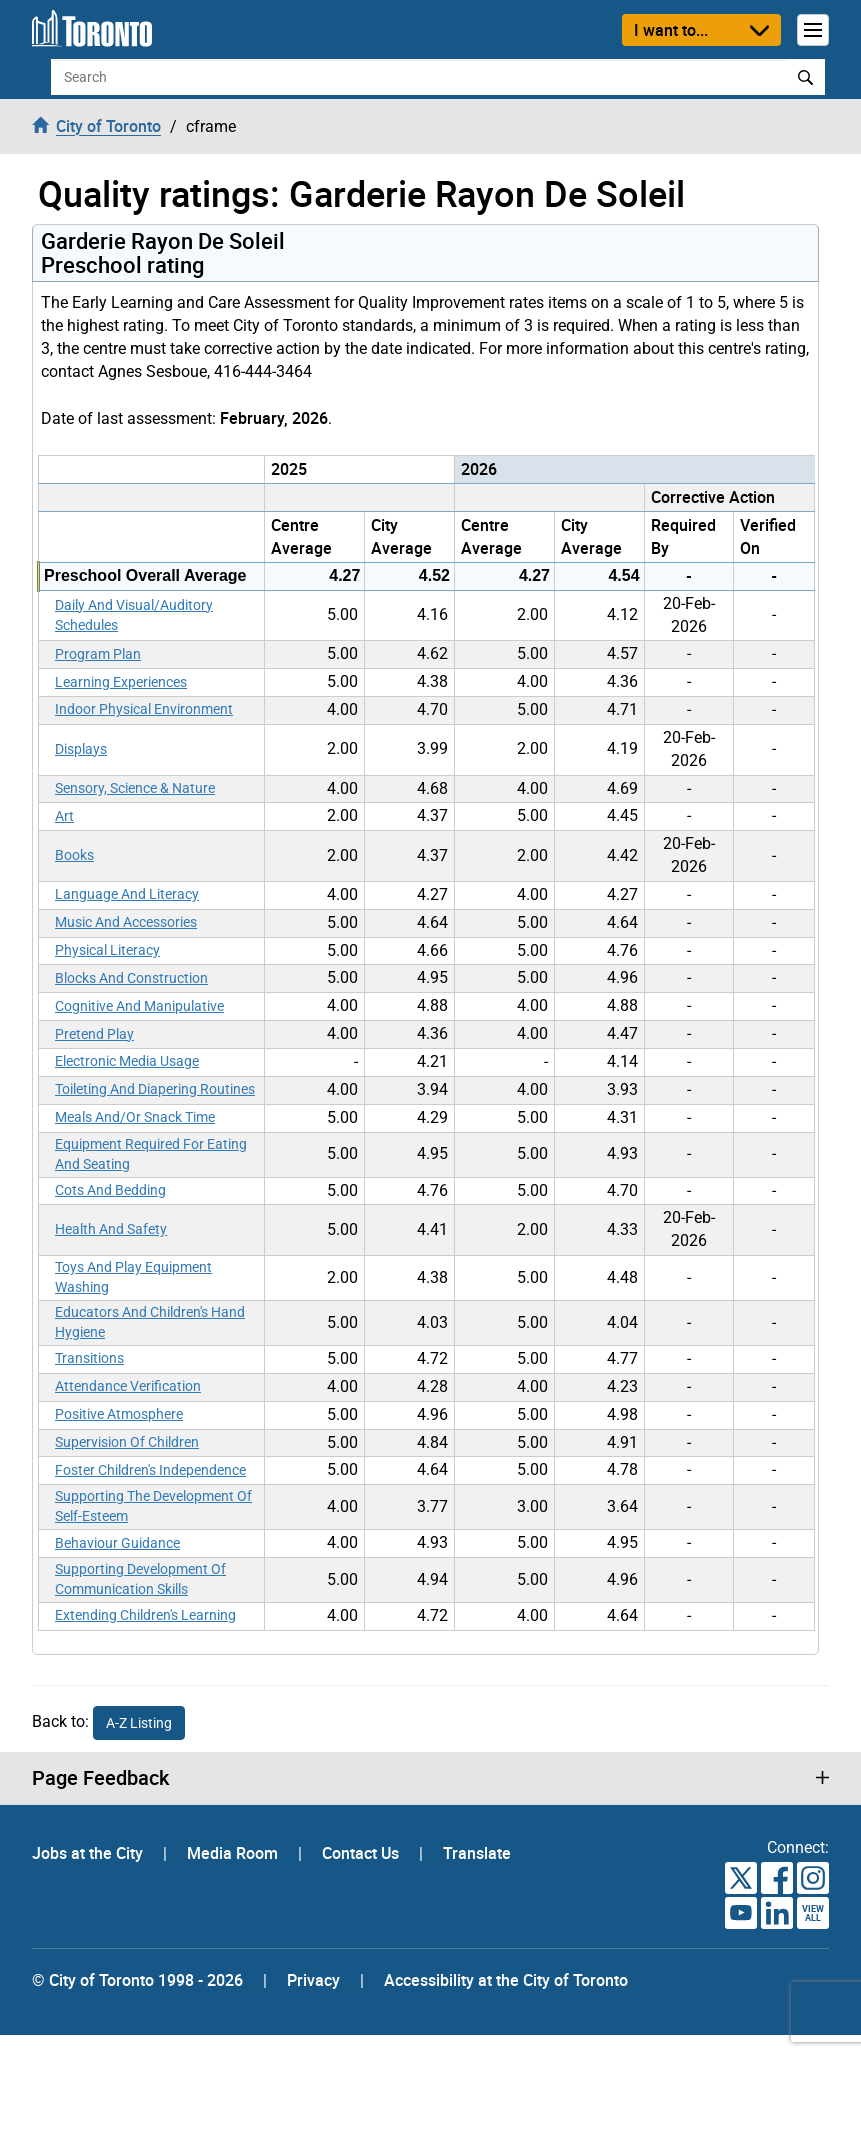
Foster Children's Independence (150, 1470)
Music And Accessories (126, 922)
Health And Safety (111, 1229)
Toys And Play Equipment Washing (133, 1277)
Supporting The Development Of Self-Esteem (153, 1506)
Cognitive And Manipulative (139, 1006)
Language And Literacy (127, 894)
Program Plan (98, 654)
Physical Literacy (107, 950)
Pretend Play (94, 1034)
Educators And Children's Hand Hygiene (150, 1322)
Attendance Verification (128, 1386)
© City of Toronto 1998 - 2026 (137, 1980)
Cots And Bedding (110, 1190)
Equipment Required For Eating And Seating (151, 1154)
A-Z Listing (139, 1723)
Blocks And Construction (131, 978)
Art (64, 816)
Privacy (313, 1980)
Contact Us (362, 1853)
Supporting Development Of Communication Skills (140, 1579)
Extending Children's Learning (145, 1615)
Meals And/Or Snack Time (135, 1117)
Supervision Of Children (127, 1442)
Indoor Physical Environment (144, 709)
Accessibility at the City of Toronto (506, 1980)
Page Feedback (100, 1778)
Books (74, 855)
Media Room (234, 1853)
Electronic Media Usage (127, 1061)
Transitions (89, 1358)
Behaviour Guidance (117, 1543)
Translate (477, 1853)
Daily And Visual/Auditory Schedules (134, 615)
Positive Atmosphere (119, 1414)
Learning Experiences (121, 682)
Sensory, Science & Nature (135, 788)
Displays (81, 749)
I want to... (671, 30)
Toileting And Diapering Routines (155, 1089)
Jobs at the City (89, 1853)
